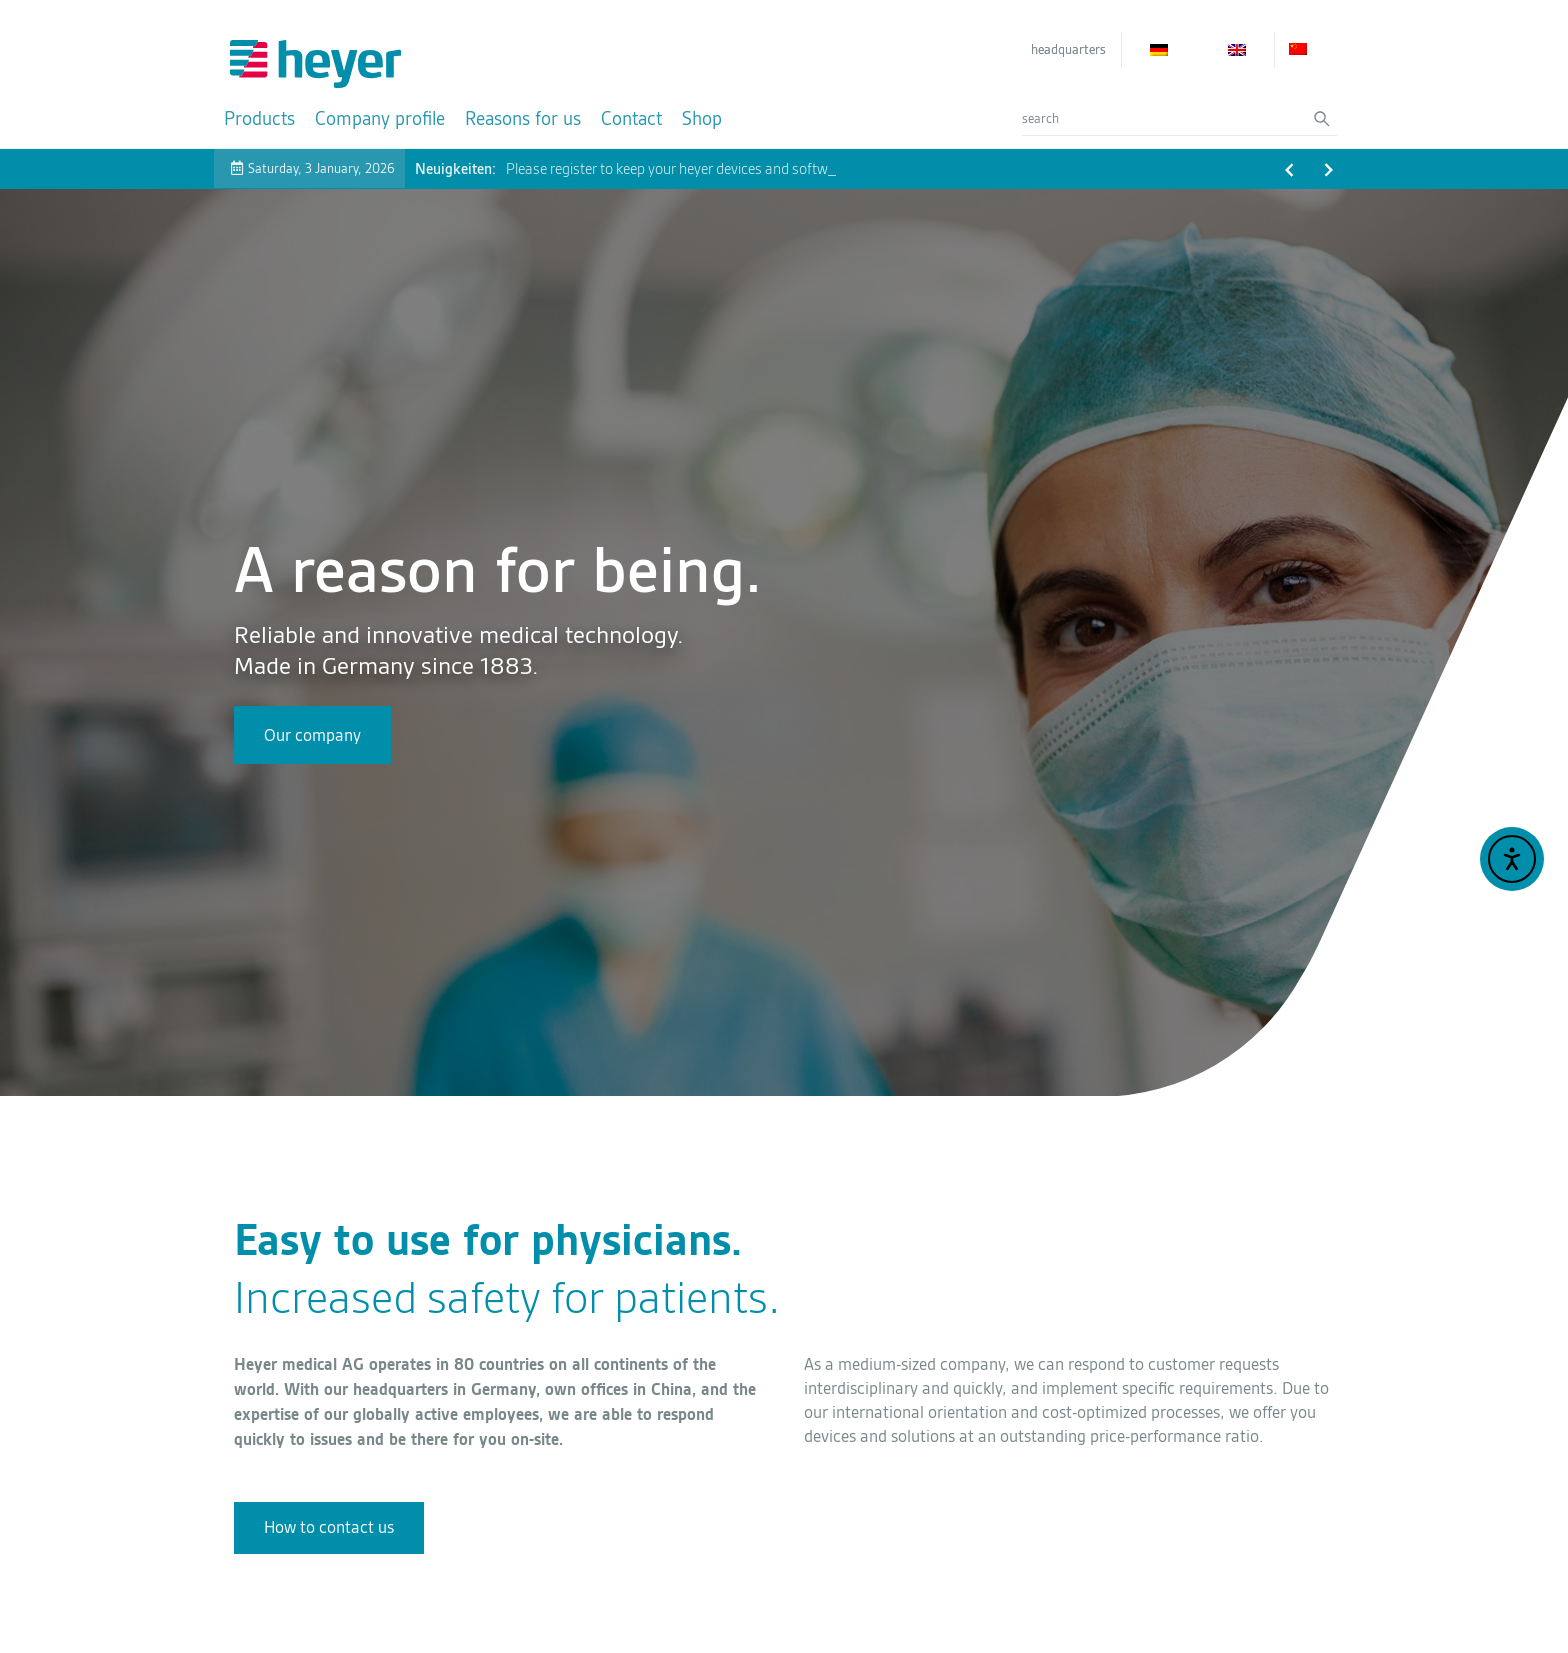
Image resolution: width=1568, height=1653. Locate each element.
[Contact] (631, 119)
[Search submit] (1325, 119)
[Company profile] (380, 119)
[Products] (259, 119)
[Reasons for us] (523, 119)
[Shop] (702, 119)
